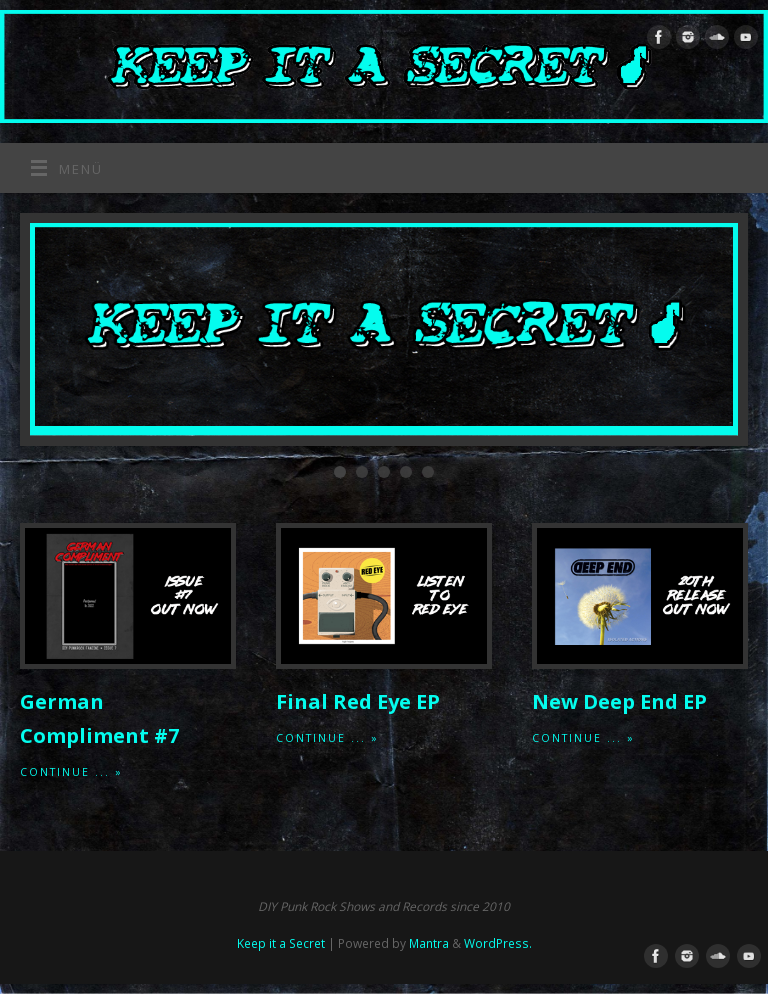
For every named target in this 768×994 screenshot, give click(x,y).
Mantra (429, 943)
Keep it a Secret (281, 943)
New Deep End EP (619, 701)
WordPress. (498, 943)
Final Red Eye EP (358, 701)
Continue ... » (71, 772)
